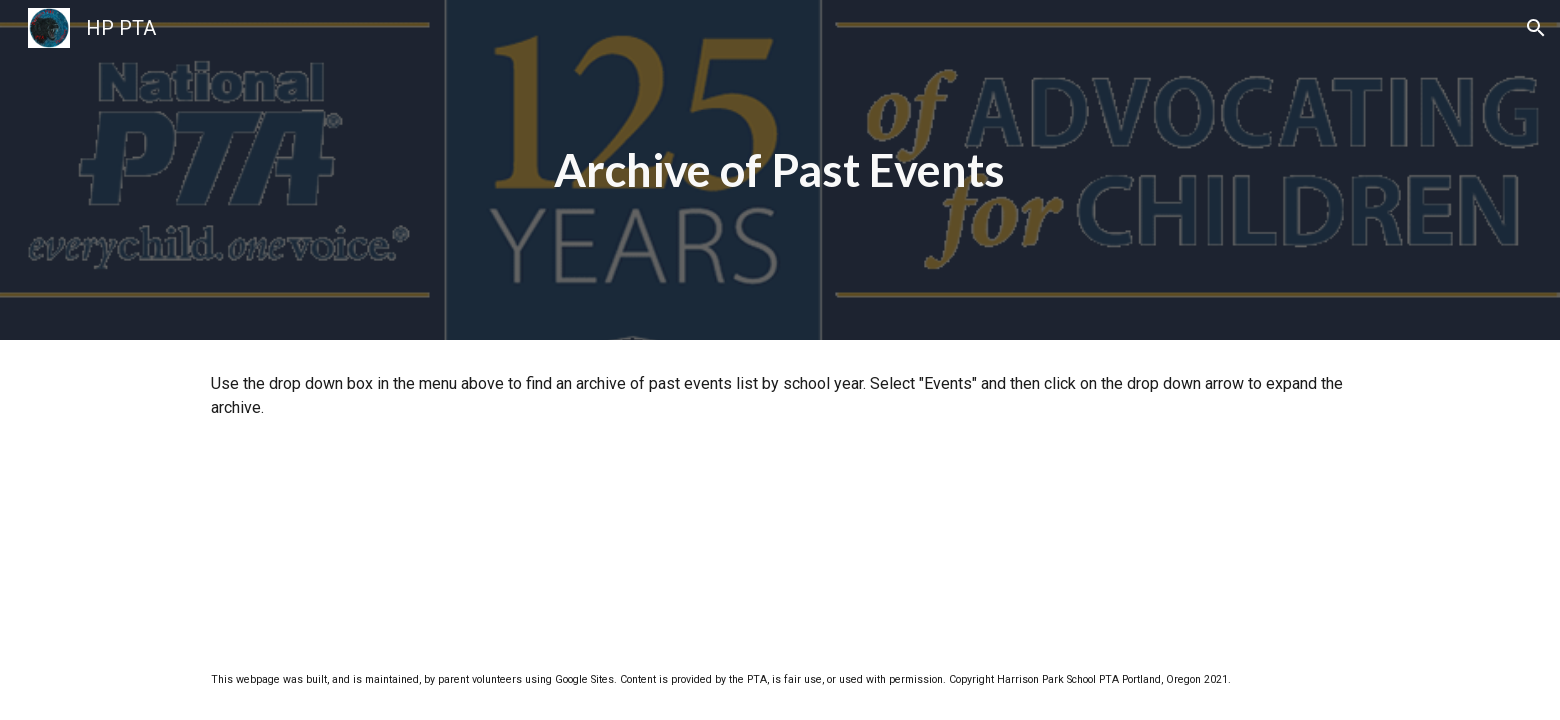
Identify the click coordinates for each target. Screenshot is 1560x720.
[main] (780, 170)
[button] (1536, 28)
